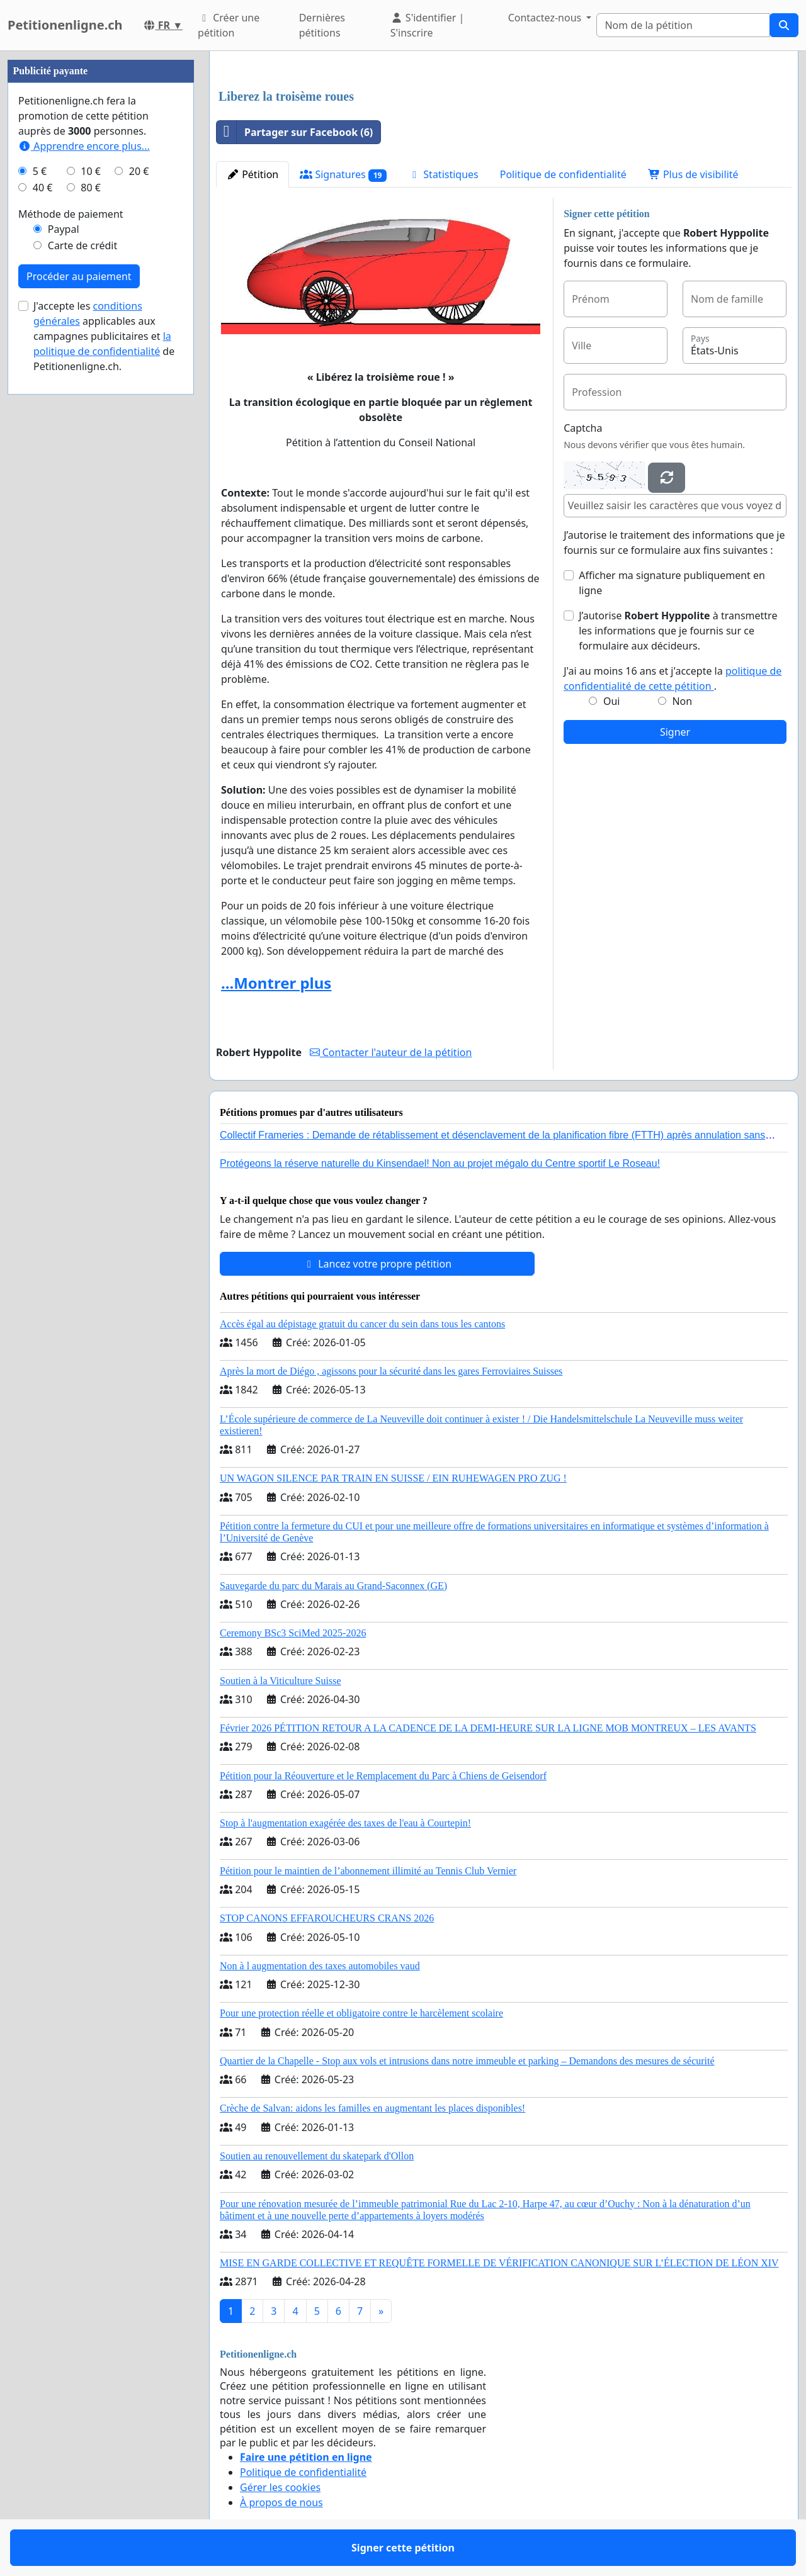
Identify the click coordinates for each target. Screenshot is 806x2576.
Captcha (583, 428)
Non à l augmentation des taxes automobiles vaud (320, 1965)
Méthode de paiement (70, 214)
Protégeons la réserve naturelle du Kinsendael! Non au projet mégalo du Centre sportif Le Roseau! (440, 1163)
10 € (91, 171)
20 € (139, 171)
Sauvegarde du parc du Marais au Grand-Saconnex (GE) (333, 1585)
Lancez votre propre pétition (377, 1264)
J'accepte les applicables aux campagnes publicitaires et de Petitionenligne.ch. (103, 336)
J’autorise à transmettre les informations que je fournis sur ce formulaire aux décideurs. (678, 631)
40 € (43, 187)
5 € (40, 171)
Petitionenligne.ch (65, 24)
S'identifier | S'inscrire (427, 25)
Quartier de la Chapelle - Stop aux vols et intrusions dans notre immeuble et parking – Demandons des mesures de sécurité (467, 2061)
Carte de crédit (82, 245)
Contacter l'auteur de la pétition (391, 1052)
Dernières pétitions (322, 25)
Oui (611, 701)
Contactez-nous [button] (546, 18)
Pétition (252, 174)
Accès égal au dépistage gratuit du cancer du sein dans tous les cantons (362, 1324)
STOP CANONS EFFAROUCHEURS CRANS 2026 (327, 1918)
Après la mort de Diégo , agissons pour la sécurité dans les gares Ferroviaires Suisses (391, 1371)
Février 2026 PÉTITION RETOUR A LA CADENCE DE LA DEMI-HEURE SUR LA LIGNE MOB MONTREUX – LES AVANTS (488, 1728)
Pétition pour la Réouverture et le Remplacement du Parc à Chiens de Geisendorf (383, 1775)
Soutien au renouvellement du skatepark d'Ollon (317, 2156)
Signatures (343, 174)
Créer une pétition (228, 25)
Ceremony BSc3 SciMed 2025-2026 (293, 1633)
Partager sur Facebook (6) (295, 132)
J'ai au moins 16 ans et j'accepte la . (672, 678)
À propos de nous (281, 2502)
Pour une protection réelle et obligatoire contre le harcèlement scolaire (361, 2013)
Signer (675, 732)
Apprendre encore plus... (84, 146)
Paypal (63, 229)
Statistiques (443, 174)
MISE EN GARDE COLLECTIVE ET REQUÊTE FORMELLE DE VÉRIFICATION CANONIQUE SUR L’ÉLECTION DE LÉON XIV (499, 2263)
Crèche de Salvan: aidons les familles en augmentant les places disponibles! (372, 2108)
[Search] (683, 25)
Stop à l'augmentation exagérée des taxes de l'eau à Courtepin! (345, 1823)
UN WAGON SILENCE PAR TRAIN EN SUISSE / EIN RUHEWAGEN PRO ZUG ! (393, 1478)
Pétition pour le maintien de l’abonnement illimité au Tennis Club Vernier (368, 1870)
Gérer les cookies (280, 2487)
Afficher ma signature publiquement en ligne (672, 582)
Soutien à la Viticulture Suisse (280, 1680)
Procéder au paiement (79, 276)
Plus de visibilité (693, 174)
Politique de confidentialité (563, 174)
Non (682, 701)
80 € (91, 187)
